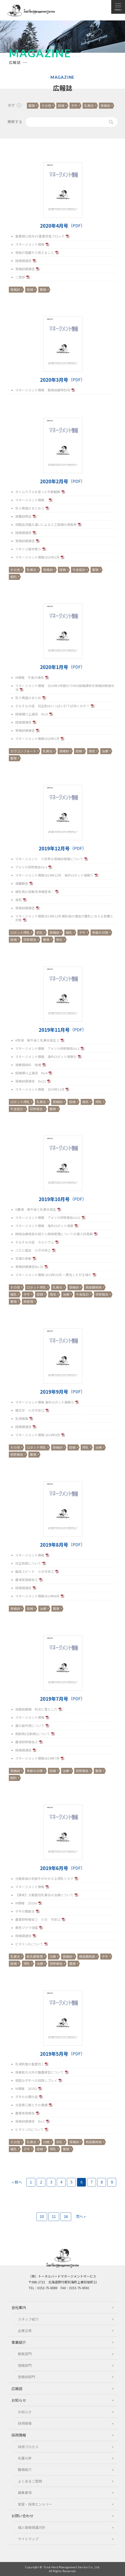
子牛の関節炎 (25, 1911)
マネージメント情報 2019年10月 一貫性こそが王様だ (53, 1275)
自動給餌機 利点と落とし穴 (36, 1709)
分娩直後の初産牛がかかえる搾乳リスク (44, 1878)
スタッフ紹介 (28, 2319)
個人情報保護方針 (31, 2527)
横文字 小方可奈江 (29, 1410)
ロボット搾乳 (20, 932)
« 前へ (17, 2182)
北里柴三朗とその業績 (31, 2105)
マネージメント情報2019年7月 (37, 1758)
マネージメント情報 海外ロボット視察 (44, 1225)
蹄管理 (28, 1301)
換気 (92, 751)
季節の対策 (100, 932)
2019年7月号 (62, 1698)
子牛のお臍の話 (26, 2096)
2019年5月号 (62, 2053)
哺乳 (69, 932)
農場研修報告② (26, 1742)
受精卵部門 (26, 2376)
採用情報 (25, 2423)
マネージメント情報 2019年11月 (39, 1089)
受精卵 (105, 105)
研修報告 (29, 939)
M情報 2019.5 (26, 2088)
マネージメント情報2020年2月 (37, 557)
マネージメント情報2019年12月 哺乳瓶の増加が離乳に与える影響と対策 (64, 918)
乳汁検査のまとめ (28, 697)
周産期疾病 (93, 1287)
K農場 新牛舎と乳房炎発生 (35, 1209)
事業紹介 (18, 2342)
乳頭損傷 (21, 1418)
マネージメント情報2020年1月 (37, 738)
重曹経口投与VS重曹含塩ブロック (40, 236)
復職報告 (21, 883)
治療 (105, 751)
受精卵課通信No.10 (29, 1266)
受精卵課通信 (25, 269)
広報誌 (16, 2388)
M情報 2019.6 (26, 1903)
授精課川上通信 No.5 (31, 714)
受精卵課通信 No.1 (30, 2121)
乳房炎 (89, 105)
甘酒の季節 (23, 1258)
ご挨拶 (20, 277)
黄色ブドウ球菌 (26, 1927)
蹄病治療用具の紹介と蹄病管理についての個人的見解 (54, 1234)
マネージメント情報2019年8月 (37, 1596)
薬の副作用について (29, 1725)
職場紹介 (25, 2469)
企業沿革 (25, 2330)
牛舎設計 (79, 569)
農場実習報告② (26, 1579)
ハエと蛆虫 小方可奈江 (33, 1250)
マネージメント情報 (29, 244)
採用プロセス (28, 2446)
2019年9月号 (62, 1391)
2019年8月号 (62, 1544)
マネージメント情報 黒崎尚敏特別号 (42, 390)
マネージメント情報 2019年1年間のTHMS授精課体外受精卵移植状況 (64, 687)
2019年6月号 (62, 1868)
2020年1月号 (62, 667)
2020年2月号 (62, 481)
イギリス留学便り (28, 549)
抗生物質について (28, 1563)
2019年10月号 (62, 1199)
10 (42, 2216)
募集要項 (25, 2492)
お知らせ (18, 2400)
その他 (46, 105)
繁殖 (31, 105)
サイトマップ (28, 2538)
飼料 (13, 577)
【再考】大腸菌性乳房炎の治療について (44, 1895)
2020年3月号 (62, 379)
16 (66, 2216)
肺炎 (59, 939)
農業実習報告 (25, 2113)
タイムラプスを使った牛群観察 (37, 492)
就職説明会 (23, 516)
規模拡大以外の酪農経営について (39, 2072)
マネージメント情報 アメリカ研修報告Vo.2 (47, 1048)
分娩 (52, 1956)
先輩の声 (25, 2458)
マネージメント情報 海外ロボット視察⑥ (46, 1056)
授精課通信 (23, 260)
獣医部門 (25, 2353)
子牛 (74, 105)
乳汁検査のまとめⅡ (29, 508)
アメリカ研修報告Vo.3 (31, 867)
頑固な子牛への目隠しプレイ (36, 2080)
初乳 (39, 932)
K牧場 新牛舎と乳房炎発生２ (37, 1040)
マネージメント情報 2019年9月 (37, 1435)
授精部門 (25, 2365)
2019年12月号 (62, 848)
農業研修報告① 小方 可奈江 (37, 1919)
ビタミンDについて (29, 2129)
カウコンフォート (23, 751)
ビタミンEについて (29, 1944)
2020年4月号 (62, 225)
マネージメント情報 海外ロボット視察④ (44, 1402)
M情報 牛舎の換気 (29, 677)
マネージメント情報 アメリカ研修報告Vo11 (47, 1217)
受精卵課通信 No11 (30, 1081)
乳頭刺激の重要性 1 (29, 2064)
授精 (61, 105)
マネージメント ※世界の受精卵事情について (49, 859)
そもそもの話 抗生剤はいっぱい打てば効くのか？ (52, 706)
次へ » (81, 2216)
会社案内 (18, 2307)
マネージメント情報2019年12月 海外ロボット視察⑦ (54, 875)
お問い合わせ (22, 2515)
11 (54, 2216)
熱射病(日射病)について (32, 1733)
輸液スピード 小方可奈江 (34, 1571)
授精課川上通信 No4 (31, 1073)
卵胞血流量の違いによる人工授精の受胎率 (46, 524)
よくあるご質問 (30, 2481)
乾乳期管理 (35, 1956)
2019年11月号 (62, 1029)
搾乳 (98, 1102)
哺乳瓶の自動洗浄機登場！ (34, 891)
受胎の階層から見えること (34, 252)
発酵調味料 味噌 (28, 1065)
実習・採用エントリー (35, 2504)
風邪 (18, 899)
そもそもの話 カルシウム (34, 1242)
